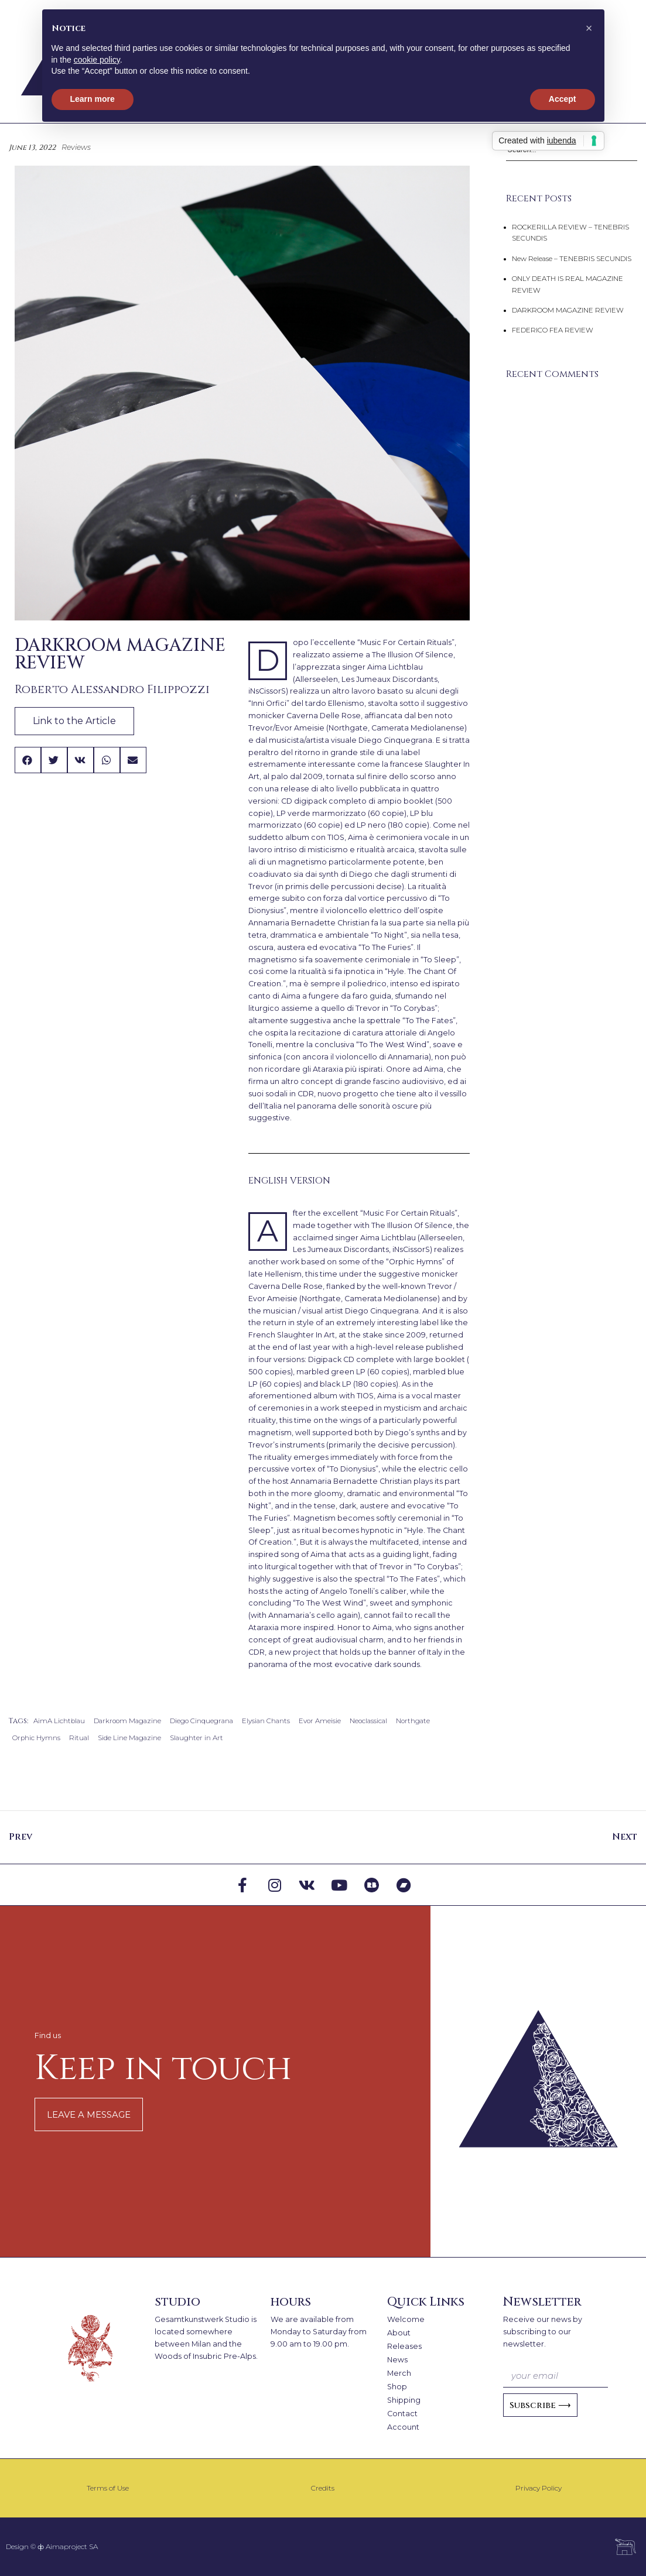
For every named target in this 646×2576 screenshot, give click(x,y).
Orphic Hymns (36, 1738)
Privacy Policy (538, 2488)
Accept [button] (562, 99)
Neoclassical (368, 1721)
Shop (397, 2386)
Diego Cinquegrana (201, 1721)
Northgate (413, 1721)
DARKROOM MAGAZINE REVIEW (568, 310)
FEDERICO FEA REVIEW (552, 330)
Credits (322, 2488)
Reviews (76, 147)
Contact (402, 2413)
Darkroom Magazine (127, 1721)
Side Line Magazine (129, 1738)
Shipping (404, 2400)
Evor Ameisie (320, 1721)
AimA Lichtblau (59, 1721)
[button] (28, 760)
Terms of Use (108, 2488)
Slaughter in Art (196, 1738)
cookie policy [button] (97, 59)
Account (403, 2427)
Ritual (79, 1738)
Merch (399, 2373)
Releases (404, 2346)
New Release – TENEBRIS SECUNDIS (571, 259)
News (397, 2359)
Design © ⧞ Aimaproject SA (52, 2546)
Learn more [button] (92, 99)
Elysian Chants (266, 1721)
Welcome (406, 2319)
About (399, 2332)
